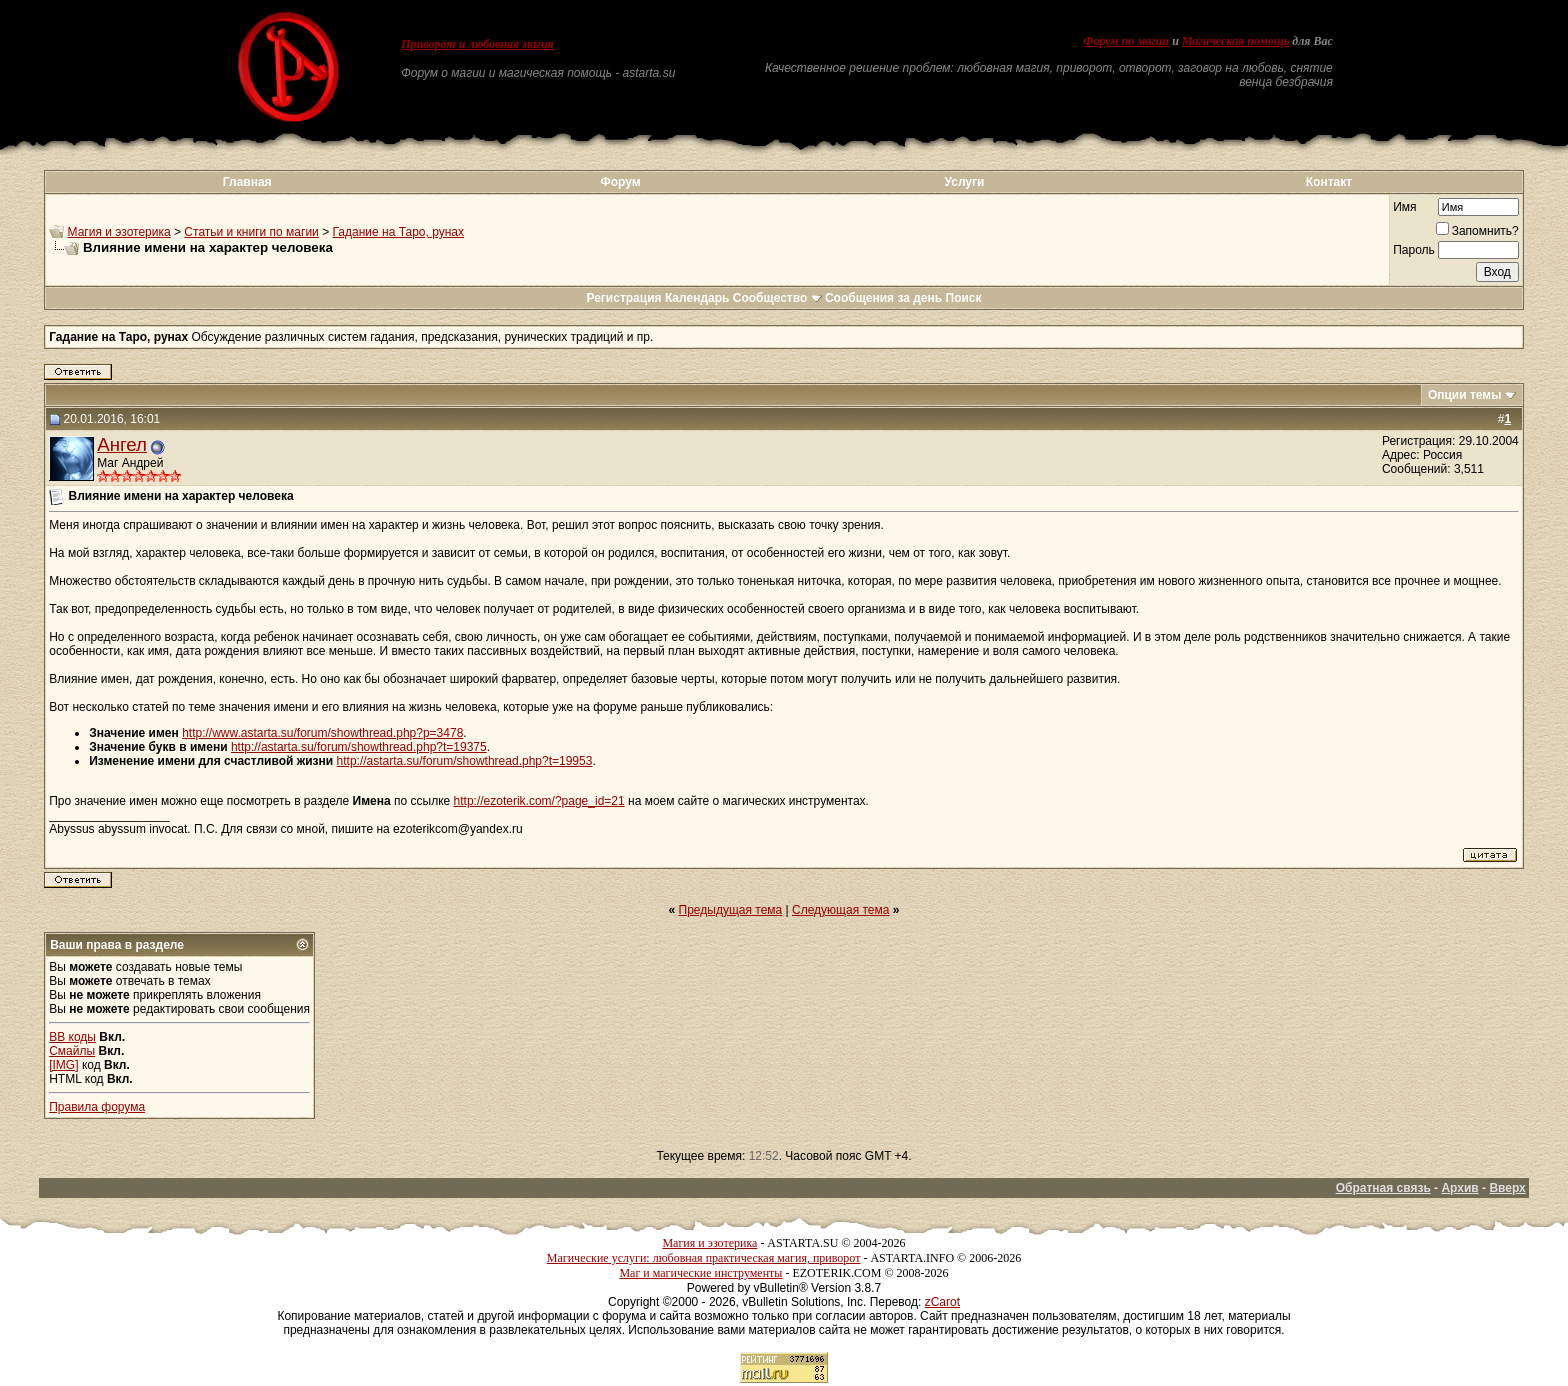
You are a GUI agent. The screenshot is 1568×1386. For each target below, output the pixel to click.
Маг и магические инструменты (700, 1273)
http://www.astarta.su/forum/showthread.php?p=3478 (322, 733)
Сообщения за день (883, 298)
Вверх (1507, 1188)
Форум (620, 182)
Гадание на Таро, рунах (398, 232)
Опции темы (1465, 395)
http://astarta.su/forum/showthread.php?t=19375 (359, 747)
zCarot (942, 1302)
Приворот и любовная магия (477, 44)
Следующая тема (840, 910)
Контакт (1329, 182)
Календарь (697, 298)
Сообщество (777, 298)
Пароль (1414, 250)
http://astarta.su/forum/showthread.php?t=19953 (465, 761)
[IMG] (63, 1065)
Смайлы (72, 1051)
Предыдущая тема (731, 910)
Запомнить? (1477, 231)
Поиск (964, 298)
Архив (1459, 1188)
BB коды (72, 1037)
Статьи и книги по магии (251, 232)
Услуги (965, 182)
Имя (1404, 207)
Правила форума (97, 1107)
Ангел (122, 444)
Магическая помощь (1235, 41)
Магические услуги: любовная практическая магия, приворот (704, 1258)
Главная (247, 182)
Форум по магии (1126, 41)
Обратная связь (1383, 1188)
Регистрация (623, 298)
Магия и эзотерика (119, 232)
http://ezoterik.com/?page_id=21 (539, 801)
